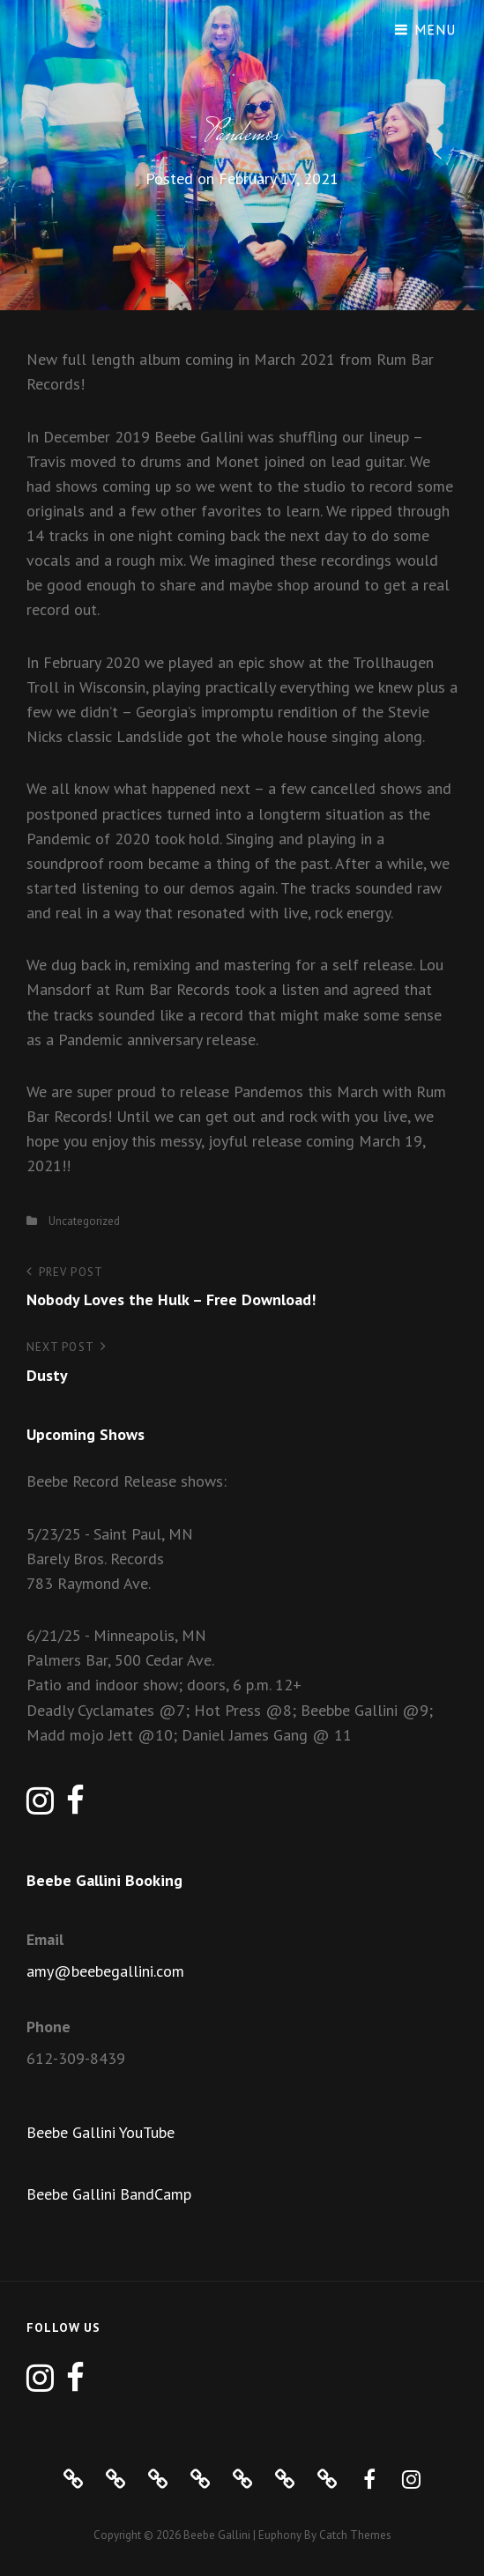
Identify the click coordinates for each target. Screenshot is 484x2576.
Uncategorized (84, 1221)
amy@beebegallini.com (105, 1971)
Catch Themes (355, 2535)
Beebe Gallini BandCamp (108, 2194)
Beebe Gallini (216, 2535)
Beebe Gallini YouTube (100, 2132)
